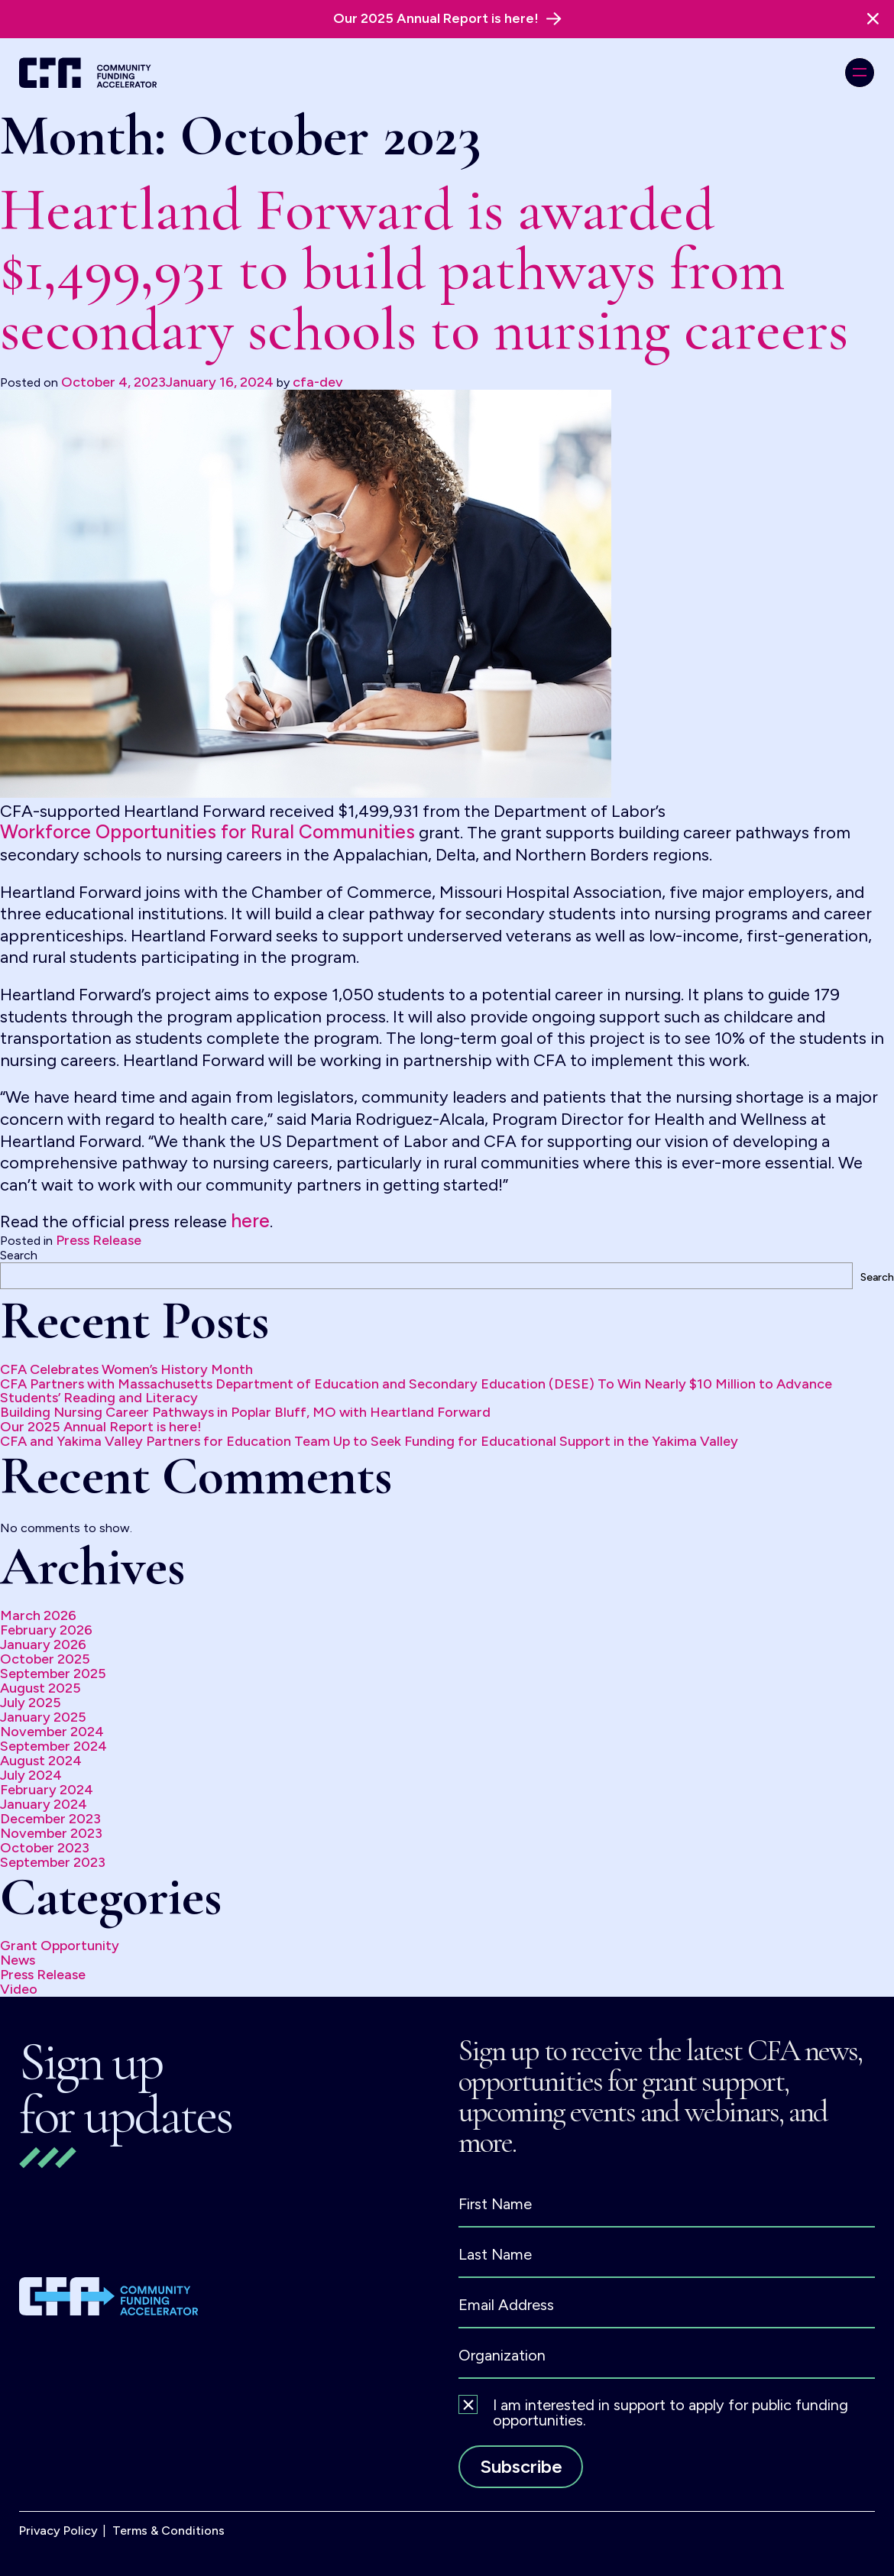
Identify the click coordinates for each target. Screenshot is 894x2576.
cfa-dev (318, 382)
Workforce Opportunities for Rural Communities (207, 831)
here (250, 1220)
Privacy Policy (58, 2531)
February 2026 (46, 1630)
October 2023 (44, 1848)
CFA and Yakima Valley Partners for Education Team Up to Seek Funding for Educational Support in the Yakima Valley (369, 1441)
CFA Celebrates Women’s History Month (126, 1369)
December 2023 (50, 1819)
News (17, 1960)
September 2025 (53, 1673)
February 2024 (46, 1790)
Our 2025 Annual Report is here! (101, 1427)
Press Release (98, 1240)
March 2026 (38, 1615)
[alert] (447, 19)
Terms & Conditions (168, 2531)
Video (18, 1989)
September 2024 (53, 1746)
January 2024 (43, 1804)
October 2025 (45, 1659)
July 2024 (31, 1775)
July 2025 (30, 1702)
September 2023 (52, 1862)
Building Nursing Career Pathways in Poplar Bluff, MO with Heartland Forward (245, 1412)
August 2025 (40, 1688)
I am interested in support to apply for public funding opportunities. (670, 2412)
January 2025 (43, 1717)
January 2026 (43, 1644)
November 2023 (51, 1833)
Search (18, 1255)
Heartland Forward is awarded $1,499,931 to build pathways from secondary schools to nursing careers (424, 270)
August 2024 (41, 1761)
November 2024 (52, 1731)
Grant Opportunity (59, 1945)
